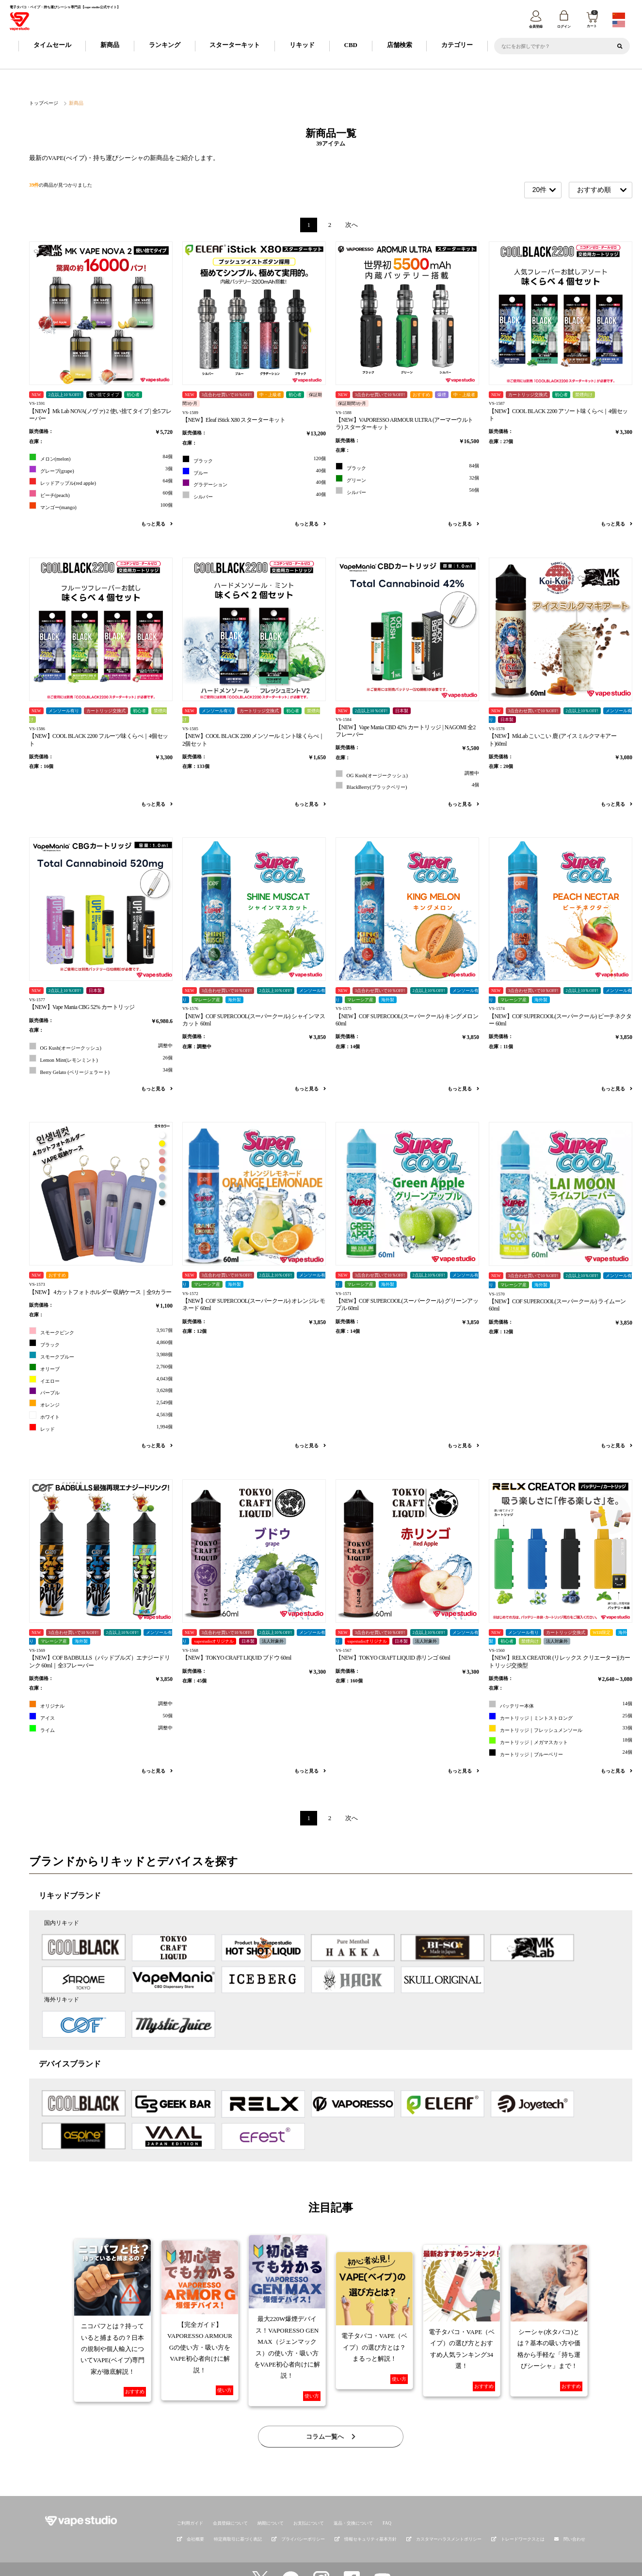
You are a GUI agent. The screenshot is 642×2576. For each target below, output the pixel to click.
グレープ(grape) (101, 469)
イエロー (101, 1380)
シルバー (254, 495)
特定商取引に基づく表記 (238, 2507)
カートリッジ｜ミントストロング (560, 1716)
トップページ (42, 103)
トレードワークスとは (518, 2507)
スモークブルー (101, 1355)
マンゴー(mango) (101, 506)
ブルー (254, 471)
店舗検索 (399, 45)
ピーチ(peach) (101, 494)
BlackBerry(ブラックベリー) (407, 786)
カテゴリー (457, 45)
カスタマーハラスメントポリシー (444, 2507)
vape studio (314, 2565)
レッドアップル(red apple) (101, 482)
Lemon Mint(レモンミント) (101, 1059)
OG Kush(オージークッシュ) (407, 774)
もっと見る (157, 524)
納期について (270, 2491)
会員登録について (230, 2491)
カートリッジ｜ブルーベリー (560, 1753)
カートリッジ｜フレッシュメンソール (560, 1729)
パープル (101, 1391)
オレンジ (101, 1403)
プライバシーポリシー (298, 2507)
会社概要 (190, 2507)
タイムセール (52, 45)
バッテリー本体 (560, 1704)
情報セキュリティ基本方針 (366, 2507)
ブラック (254, 459)
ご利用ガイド (190, 2491)
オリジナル (101, 1704)
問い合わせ (574, 2507)
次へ (351, 224)
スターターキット (234, 45)
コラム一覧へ (330, 2405)
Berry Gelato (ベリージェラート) (101, 1071)
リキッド (302, 45)
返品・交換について (353, 2491)
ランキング (164, 45)
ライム (101, 1729)
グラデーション (254, 484)
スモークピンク (101, 1331)
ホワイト (101, 1415)
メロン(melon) (101, 458)
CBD (350, 45)
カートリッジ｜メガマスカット (560, 1741)
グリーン (407, 479)
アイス (101, 1716)
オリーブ (101, 1367)
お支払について (308, 2491)
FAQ (387, 2491)
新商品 (109, 45)
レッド (101, 1428)
